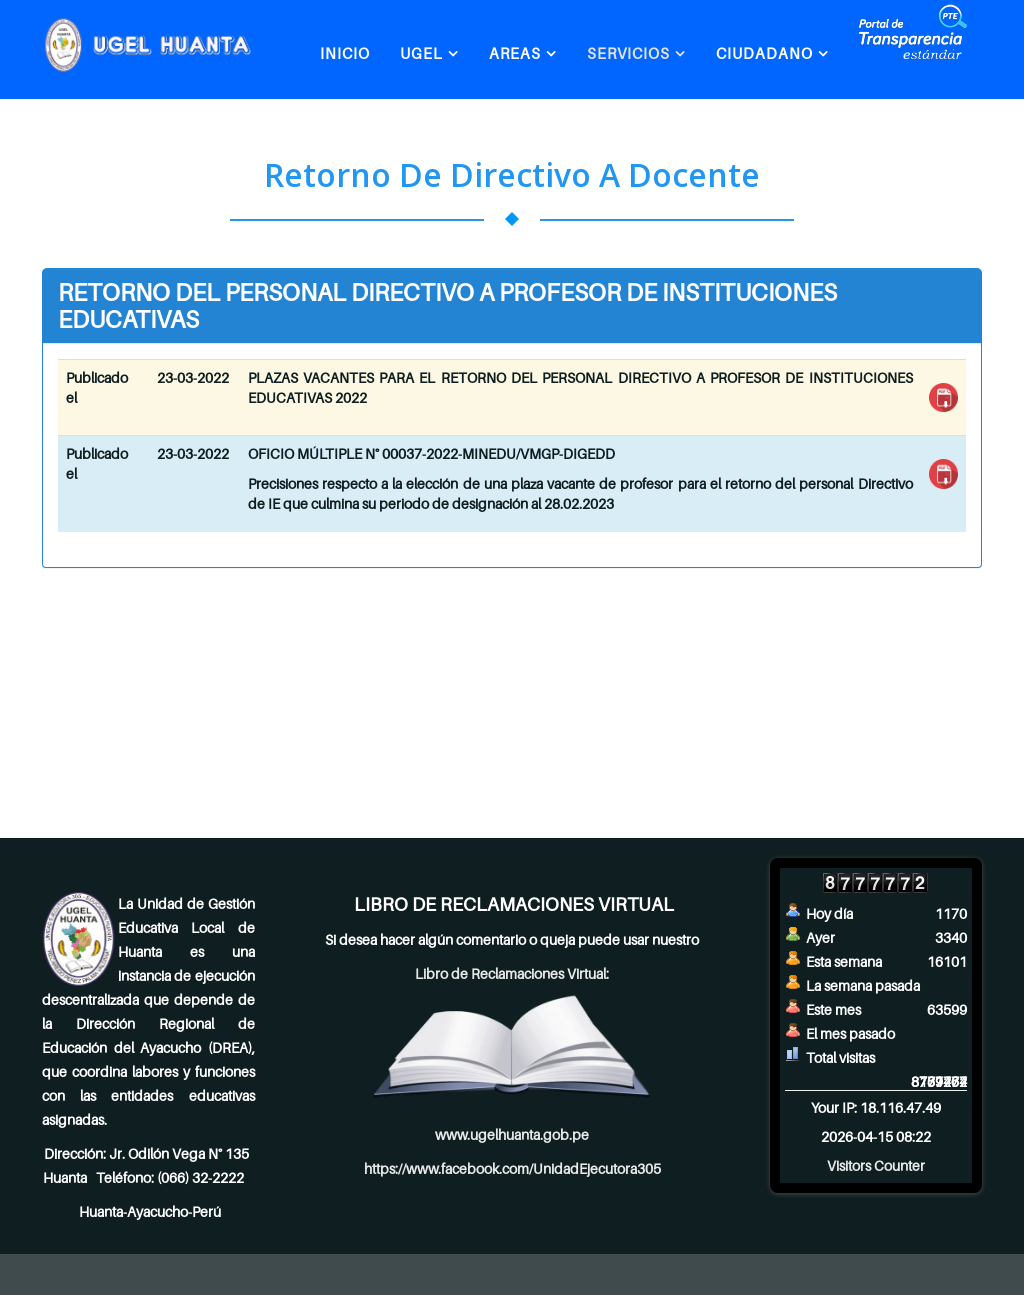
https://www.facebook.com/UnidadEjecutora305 (512, 1168)
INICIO (345, 53)
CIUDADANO (764, 53)
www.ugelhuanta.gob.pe (512, 1134)
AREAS (515, 53)
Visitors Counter (876, 1165)
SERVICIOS (628, 53)
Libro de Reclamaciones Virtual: (512, 973)
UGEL (421, 53)
